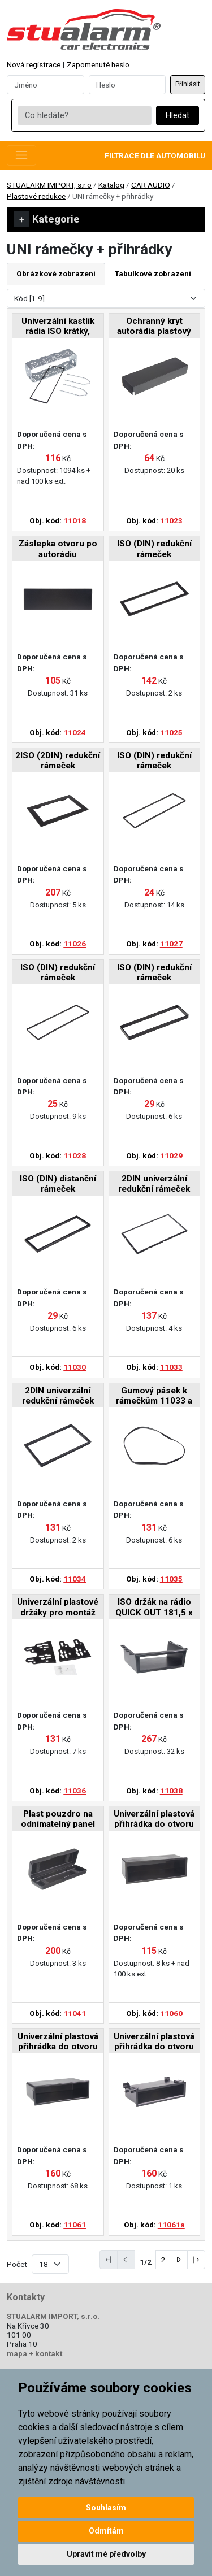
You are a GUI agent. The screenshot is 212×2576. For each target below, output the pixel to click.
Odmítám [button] (106, 2530)
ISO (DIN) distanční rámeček (58, 1184)
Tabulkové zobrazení (153, 273)
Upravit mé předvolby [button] (106, 2553)
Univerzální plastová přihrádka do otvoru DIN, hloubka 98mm (154, 2042)
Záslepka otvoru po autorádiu (58, 548)
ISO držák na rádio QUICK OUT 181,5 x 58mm (154, 1608)
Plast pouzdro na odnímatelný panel (58, 1819)
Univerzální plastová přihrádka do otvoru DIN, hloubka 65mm (154, 1820)
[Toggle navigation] (21, 155)
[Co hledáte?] (84, 116)
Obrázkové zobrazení (56, 273)
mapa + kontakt (34, 2353)
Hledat (177, 115)
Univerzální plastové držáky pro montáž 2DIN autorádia (57, 1608)
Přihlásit (187, 84)
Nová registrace (33, 64)
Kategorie (47, 219)
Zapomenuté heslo (98, 64)
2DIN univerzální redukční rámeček (154, 1184)
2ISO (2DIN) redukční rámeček (57, 760)
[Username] (45, 84)
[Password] (127, 84)
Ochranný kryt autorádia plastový (154, 326)
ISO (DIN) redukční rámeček (154, 548)
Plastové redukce (36, 196)
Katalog (111, 184)
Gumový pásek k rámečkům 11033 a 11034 (154, 1396)
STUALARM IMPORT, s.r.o (49, 184)
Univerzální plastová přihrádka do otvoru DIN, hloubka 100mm (57, 2042)
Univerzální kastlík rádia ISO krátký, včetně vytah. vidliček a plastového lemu (57, 327)
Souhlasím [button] (106, 2507)
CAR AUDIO (150, 184)
